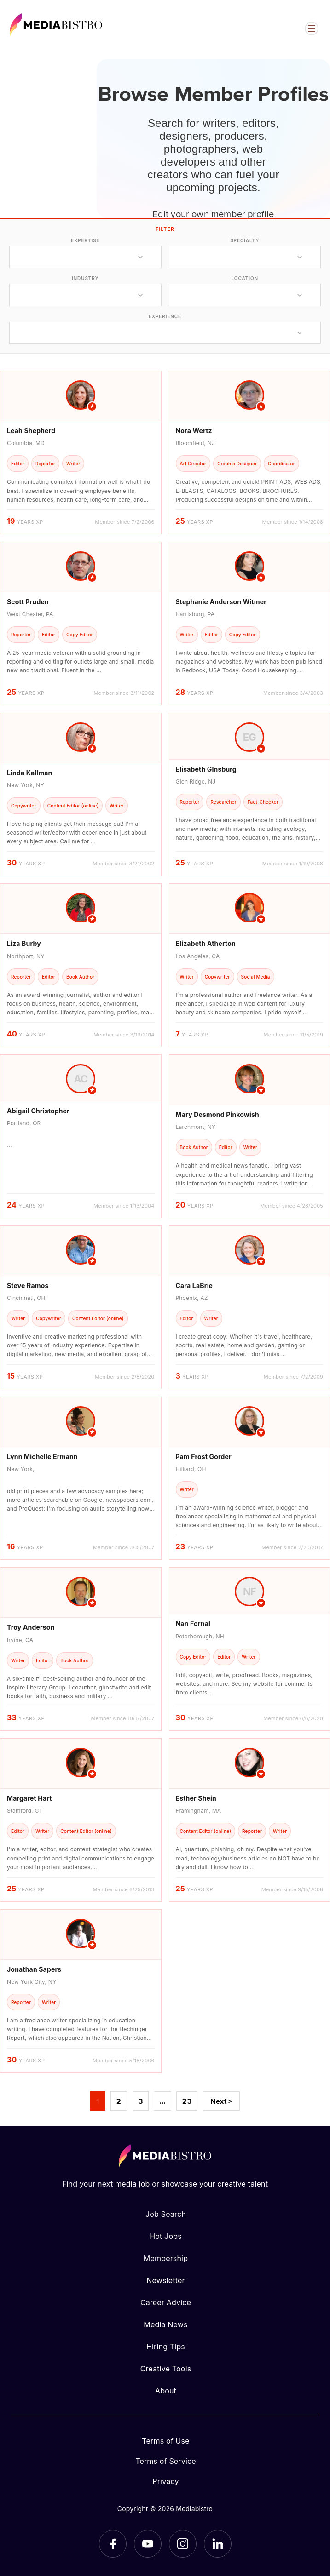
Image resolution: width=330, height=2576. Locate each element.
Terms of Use (166, 2440)
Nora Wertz (194, 431)
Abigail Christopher (38, 1111)
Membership (166, 2258)
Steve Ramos (27, 1285)
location (245, 278)
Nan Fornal (193, 1623)
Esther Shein (196, 1798)
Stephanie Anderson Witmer (221, 602)
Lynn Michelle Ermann (42, 1456)
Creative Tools (165, 2368)
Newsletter (165, 2280)
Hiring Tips (165, 2346)
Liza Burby (24, 943)
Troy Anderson (31, 1627)
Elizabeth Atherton (206, 943)
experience (165, 316)
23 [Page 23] (186, 2101)
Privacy (165, 2481)
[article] (81, 452)
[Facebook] (113, 2544)
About (165, 2390)
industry (85, 278)
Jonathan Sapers (34, 1969)
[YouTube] (148, 2544)
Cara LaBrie (194, 1285)
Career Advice (165, 2302)
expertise (85, 240)
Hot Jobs (166, 2236)
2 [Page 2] (118, 2101)
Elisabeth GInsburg (206, 769)
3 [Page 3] (141, 2101)
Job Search (165, 2214)
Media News (165, 2324)
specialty (244, 240)
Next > (221, 2101)
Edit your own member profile (213, 213)
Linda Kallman (29, 773)
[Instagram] (183, 2544)
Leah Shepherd (31, 431)
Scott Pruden (28, 602)
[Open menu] (312, 28)
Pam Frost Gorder (204, 1456)
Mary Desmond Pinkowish (217, 1114)
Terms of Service (165, 2461)
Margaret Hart (29, 1798)
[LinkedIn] (218, 2544)
